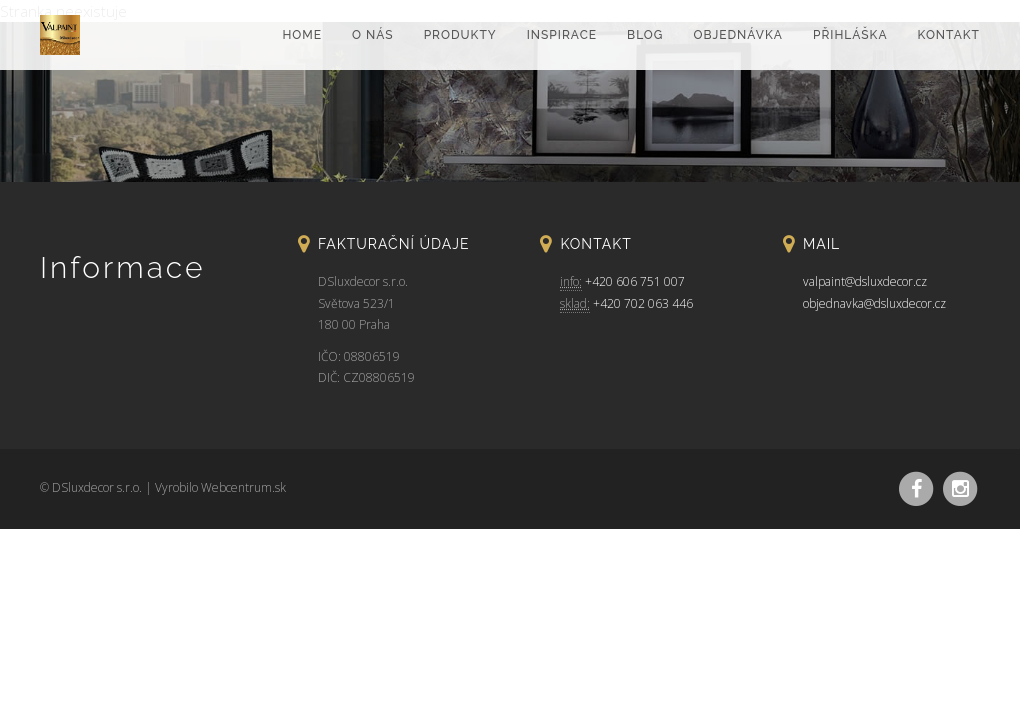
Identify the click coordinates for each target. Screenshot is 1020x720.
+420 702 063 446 (643, 303)
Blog (645, 35)
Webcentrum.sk (243, 487)
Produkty (460, 35)
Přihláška (850, 35)
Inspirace (562, 35)
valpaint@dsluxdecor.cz (865, 281)
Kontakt (949, 35)
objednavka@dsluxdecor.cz (874, 303)
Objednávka (737, 35)
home (302, 35)
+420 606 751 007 (635, 281)
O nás (373, 35)
